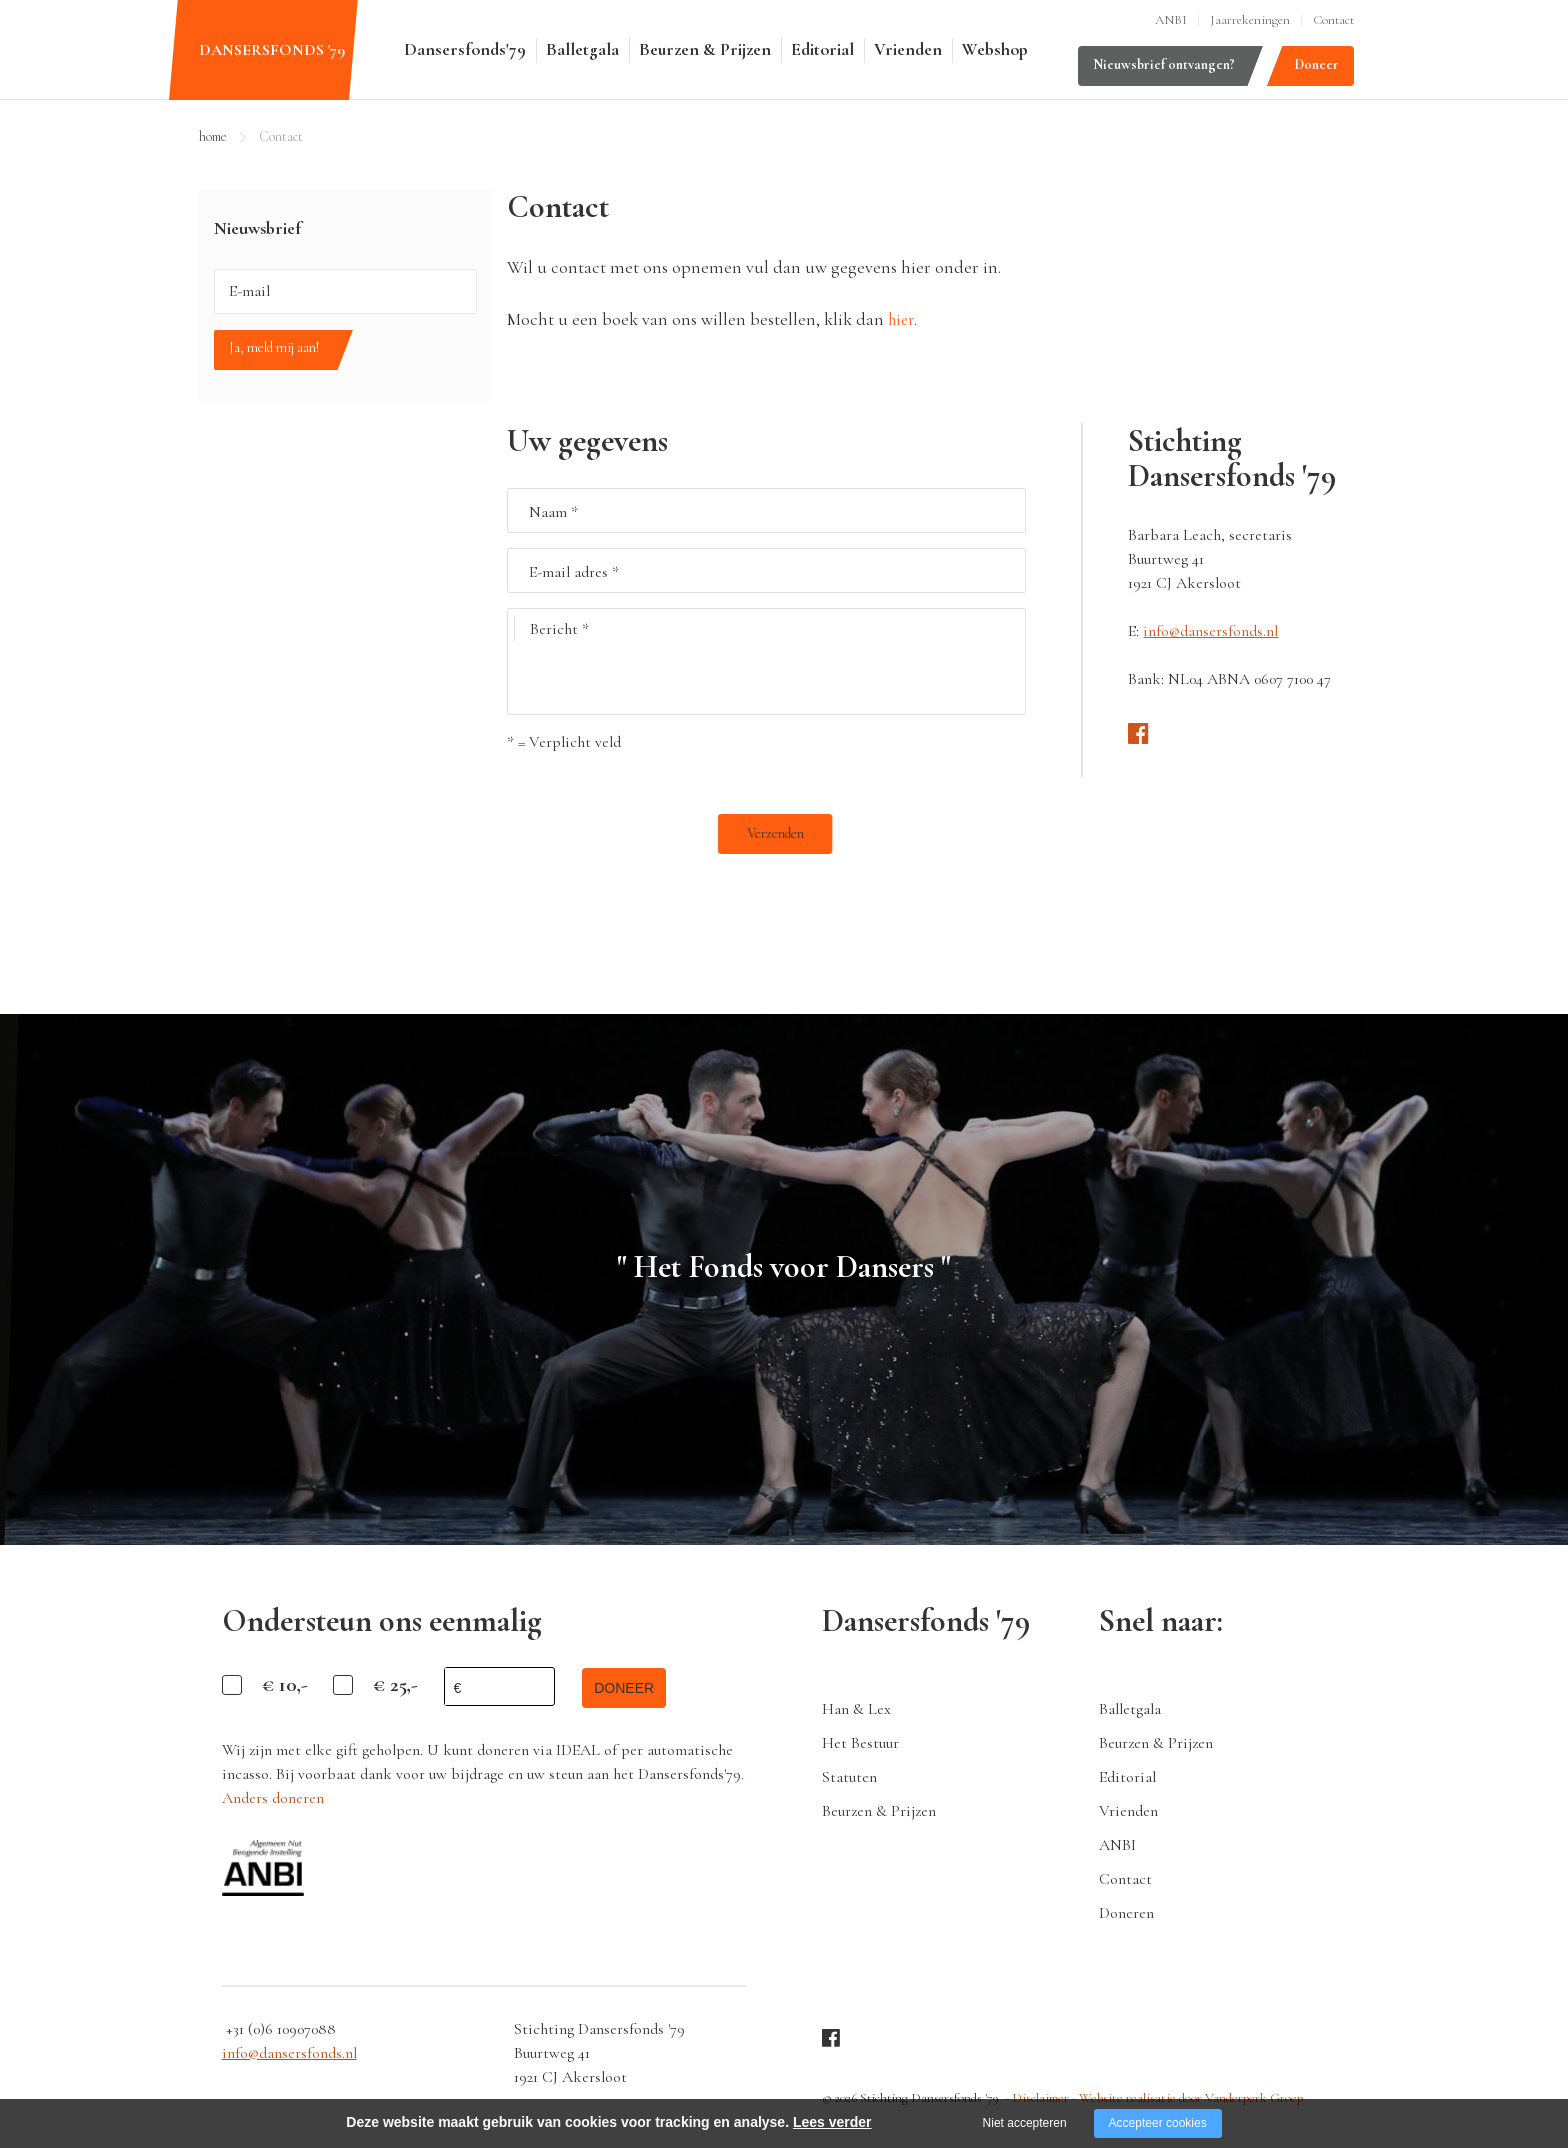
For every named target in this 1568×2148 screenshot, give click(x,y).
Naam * (553, 512)
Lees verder (832, 2122)
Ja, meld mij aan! (274, 347)
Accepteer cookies (1158, 2123)
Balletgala (582, 49)
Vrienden (908, 49)
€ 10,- (285, 1684)
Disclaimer (1040, 2094)
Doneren (1126, 1912)
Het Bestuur (860, 1742)
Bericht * (552, 629)
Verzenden (554, 834)
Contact (1333, 20)
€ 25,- (395, 1684)
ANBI (1171, 20)
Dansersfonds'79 (465, 49)
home (213, 136)
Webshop (995, 49)
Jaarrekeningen (1250, 20)
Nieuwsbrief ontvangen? (1164, 64)
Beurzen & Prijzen (705, 49)
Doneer (1317, 64)
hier (902, 319)
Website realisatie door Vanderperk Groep (1185, 2094)
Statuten (849, 1776)
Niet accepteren (1025, 2123)
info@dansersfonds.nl (1210, 631)
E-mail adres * (574, 572)
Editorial (822, 49)
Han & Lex (856, 1708)
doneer (632, 1687)
